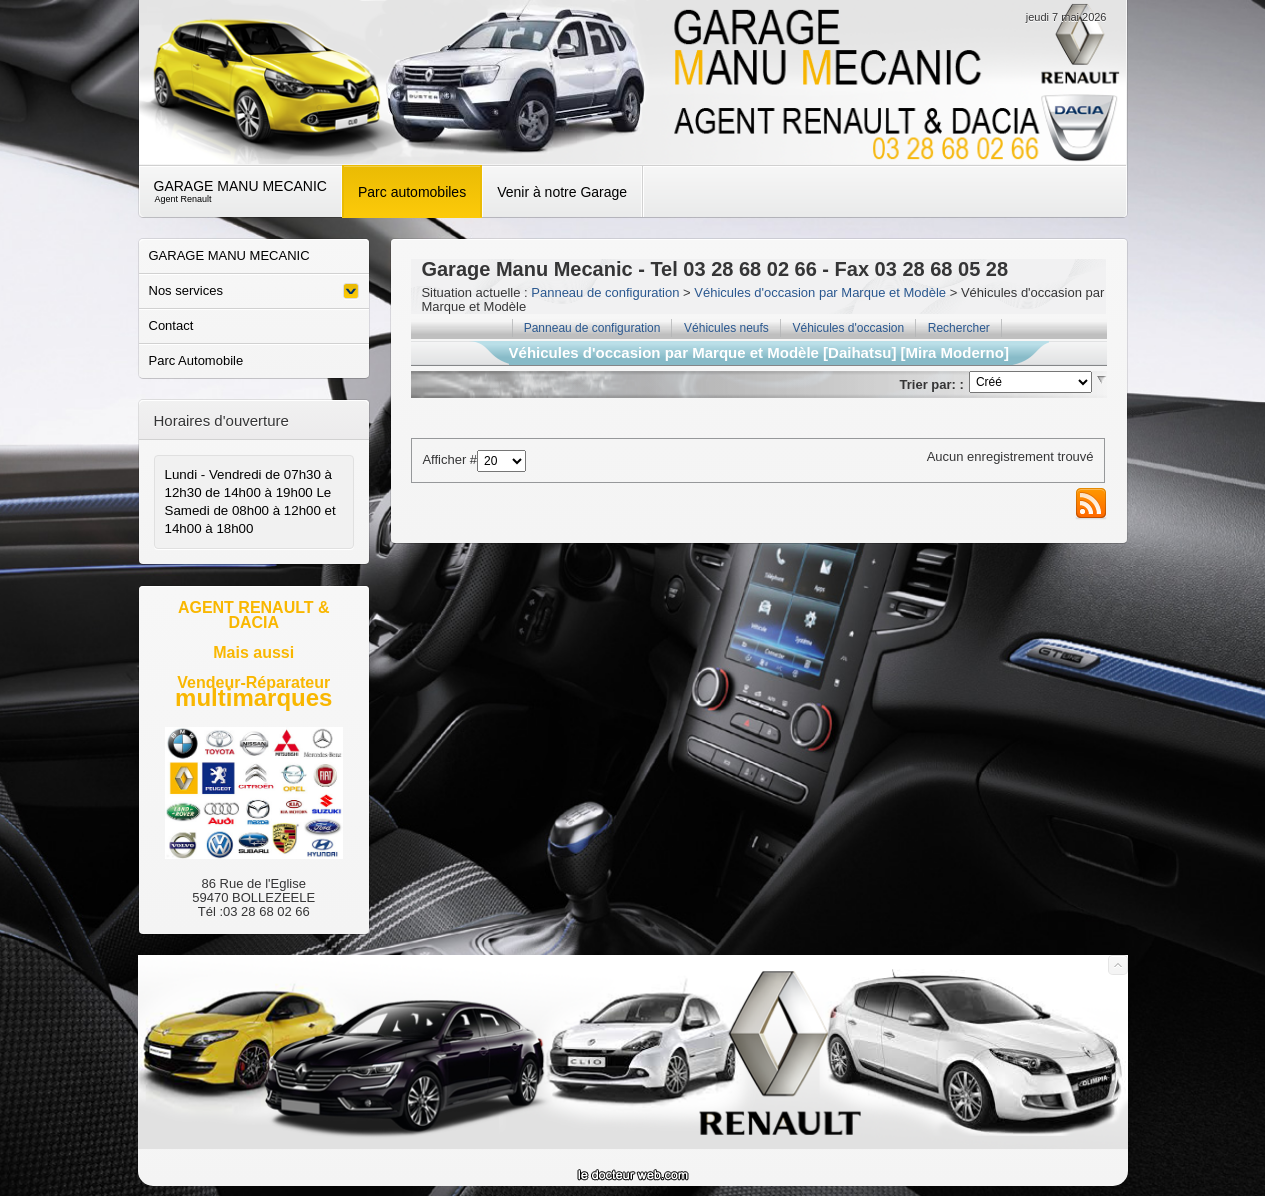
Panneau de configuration (605, 292)
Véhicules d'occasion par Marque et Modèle (820, 292)
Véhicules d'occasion (848, 328)
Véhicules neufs (726, 328)
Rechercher (959, 328)
